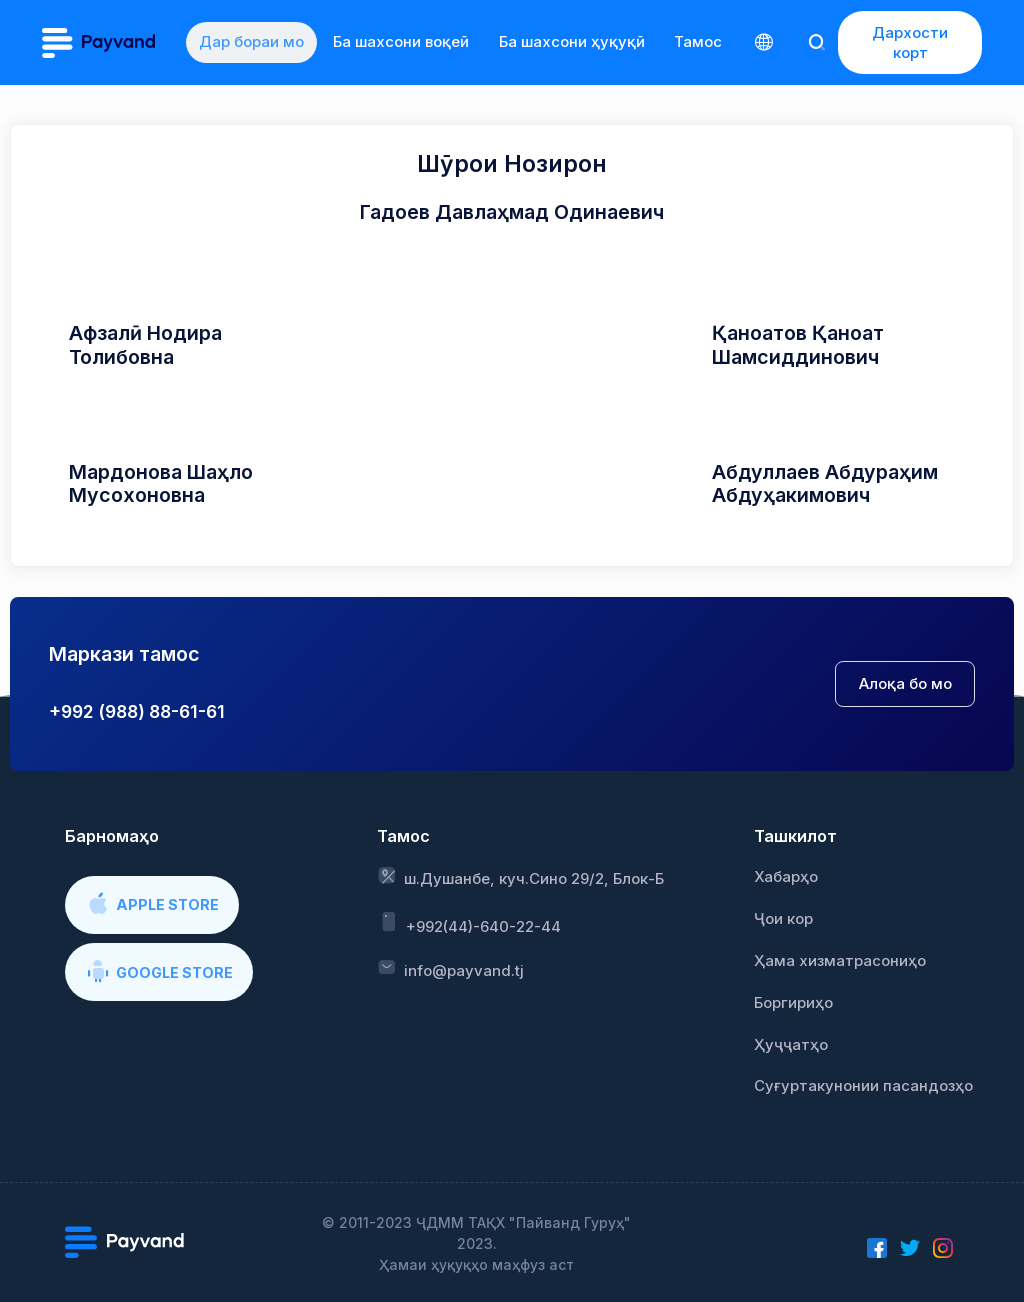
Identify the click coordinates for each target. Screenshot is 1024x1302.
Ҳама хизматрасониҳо (840, 961)
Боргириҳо (793, 1003)
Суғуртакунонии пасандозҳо (863, 1086)
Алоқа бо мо (905, 684)
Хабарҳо (786, 877)
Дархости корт (910, 42)
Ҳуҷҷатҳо (791, 1045)
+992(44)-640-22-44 (469, 923)
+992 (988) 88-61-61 (137, 711)
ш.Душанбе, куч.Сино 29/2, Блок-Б (520, 877)
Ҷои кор (783, 919)
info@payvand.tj (450, 969)
